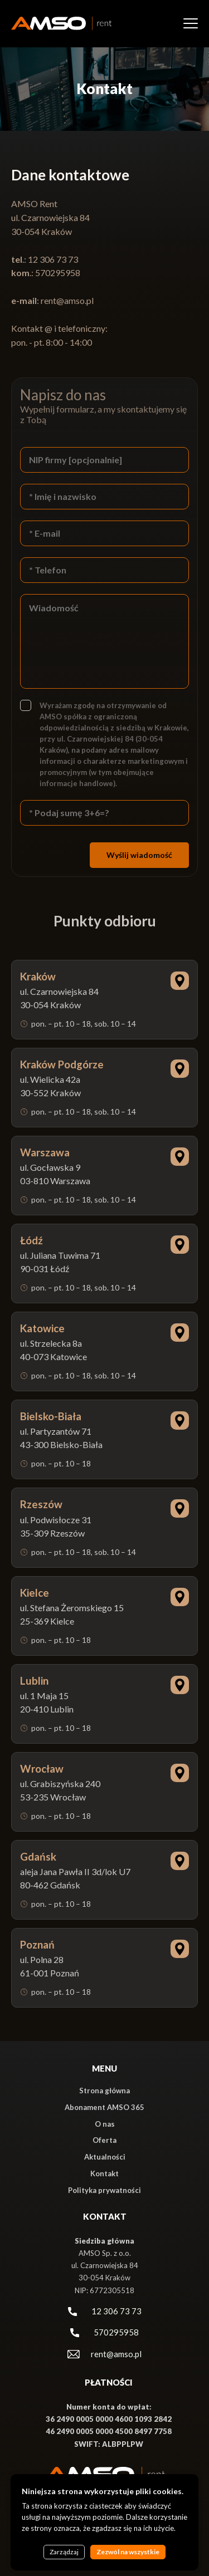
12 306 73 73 (116, 2311)
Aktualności (104, 2156)
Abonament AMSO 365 (104, 2107)
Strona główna (104, 2090)
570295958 (116, 2332)
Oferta (104, 2140)
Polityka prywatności (104, 2190)
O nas (105, 2123)
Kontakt (104, 2173)
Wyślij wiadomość (139, 855)
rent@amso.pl (67, 300)
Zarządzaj (64, 2552)
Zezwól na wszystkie (127, 2552)
